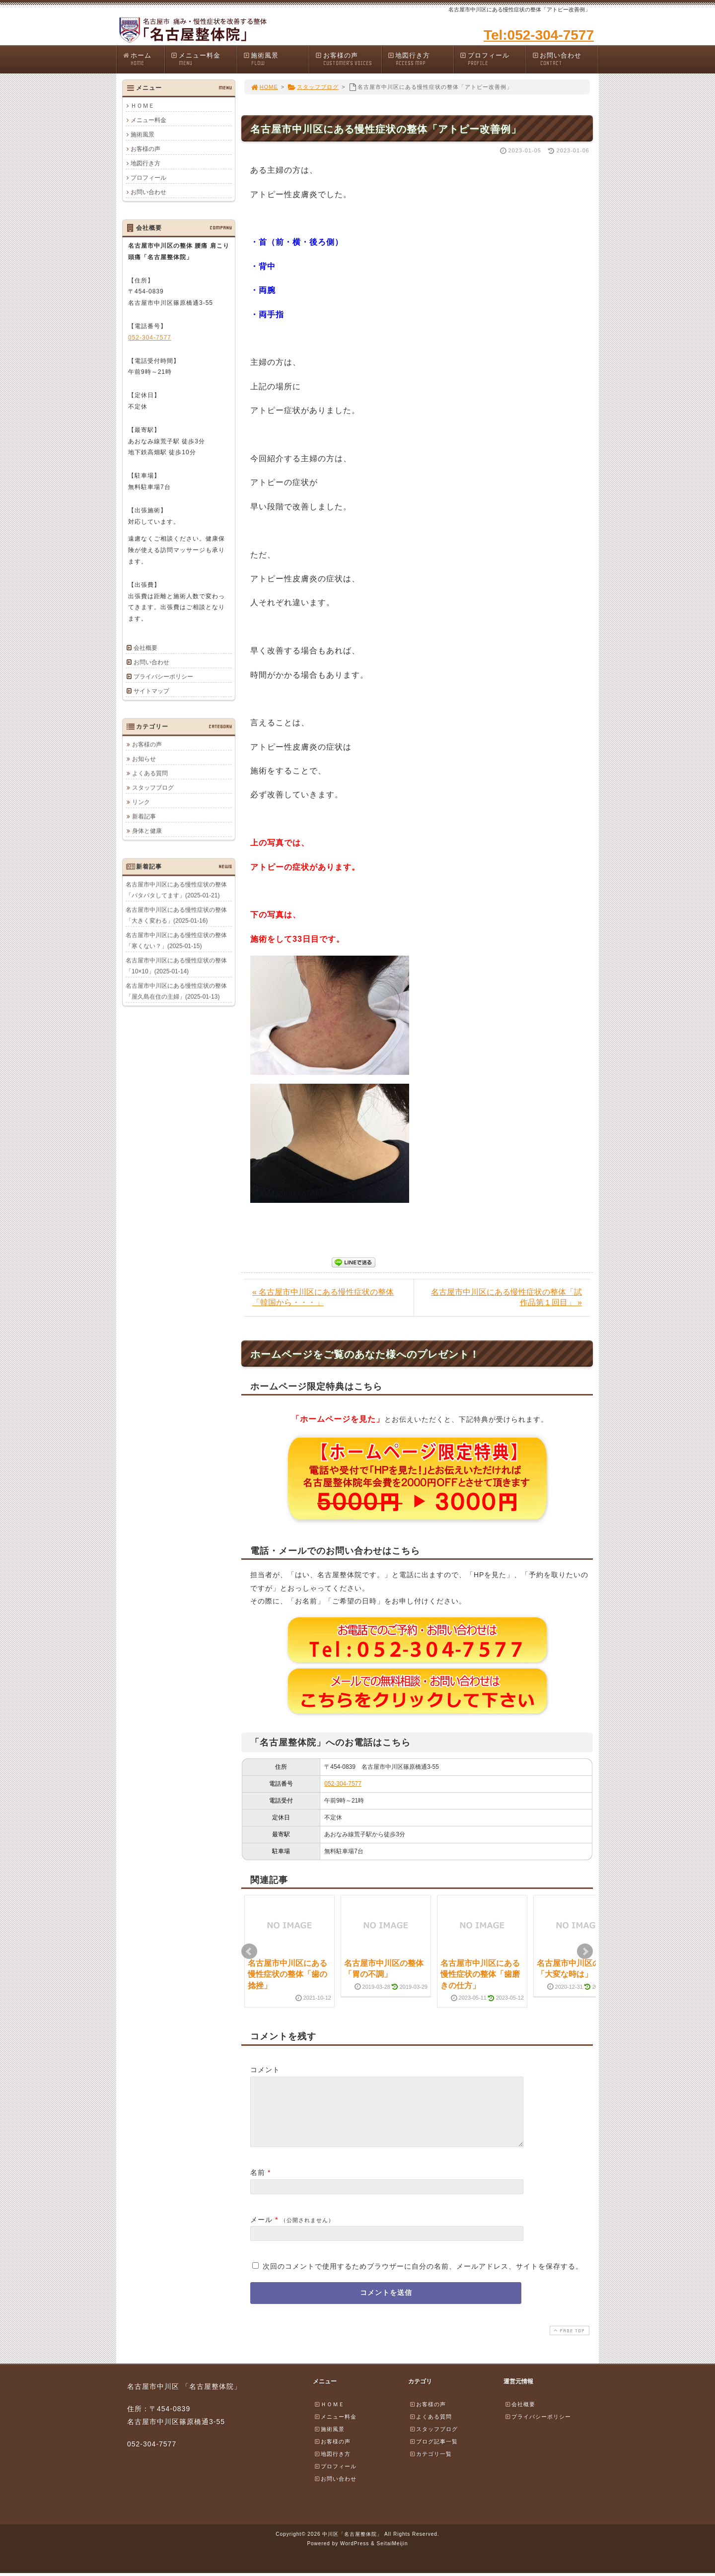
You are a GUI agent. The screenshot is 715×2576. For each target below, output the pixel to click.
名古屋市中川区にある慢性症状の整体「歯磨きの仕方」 (480, 1974)
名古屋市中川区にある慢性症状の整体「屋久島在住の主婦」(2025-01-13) (176, 991)
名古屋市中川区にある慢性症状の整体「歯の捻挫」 (287, 1974)
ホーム (143, 59)
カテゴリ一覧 (430, 2466)
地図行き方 (420, 59)
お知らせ (144, 758)
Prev (249, 1951)
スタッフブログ (313, 87)
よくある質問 (150, 772)
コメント (265, 2070)
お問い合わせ (565, 59)
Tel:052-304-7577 (539, 35)
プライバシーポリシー (163, 676)
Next (585, 1951)
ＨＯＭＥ (142, 105)
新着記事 (144, 816)
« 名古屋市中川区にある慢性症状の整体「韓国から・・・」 (323, 1297)
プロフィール (492, 59)
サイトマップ (151, 691)
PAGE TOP (568, 2342)
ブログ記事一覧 (433, 2453)
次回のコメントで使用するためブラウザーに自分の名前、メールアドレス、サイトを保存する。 (423, 2278)
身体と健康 (147, 830)
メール (261, 2231)
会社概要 (145, 647)
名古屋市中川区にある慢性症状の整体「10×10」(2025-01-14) (176, 966)
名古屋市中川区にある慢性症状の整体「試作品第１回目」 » (506, 1297)
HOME (264, 87)
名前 (257, 2184)
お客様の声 (348, 59)
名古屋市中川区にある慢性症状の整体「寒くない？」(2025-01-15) (176, 940)
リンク (141, 801)
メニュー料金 (203, 59)
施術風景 (276, 59)
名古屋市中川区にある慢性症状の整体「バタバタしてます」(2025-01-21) (176, 890)
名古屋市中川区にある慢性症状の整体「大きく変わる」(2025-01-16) (176, 915)
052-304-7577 (342, 1783)
